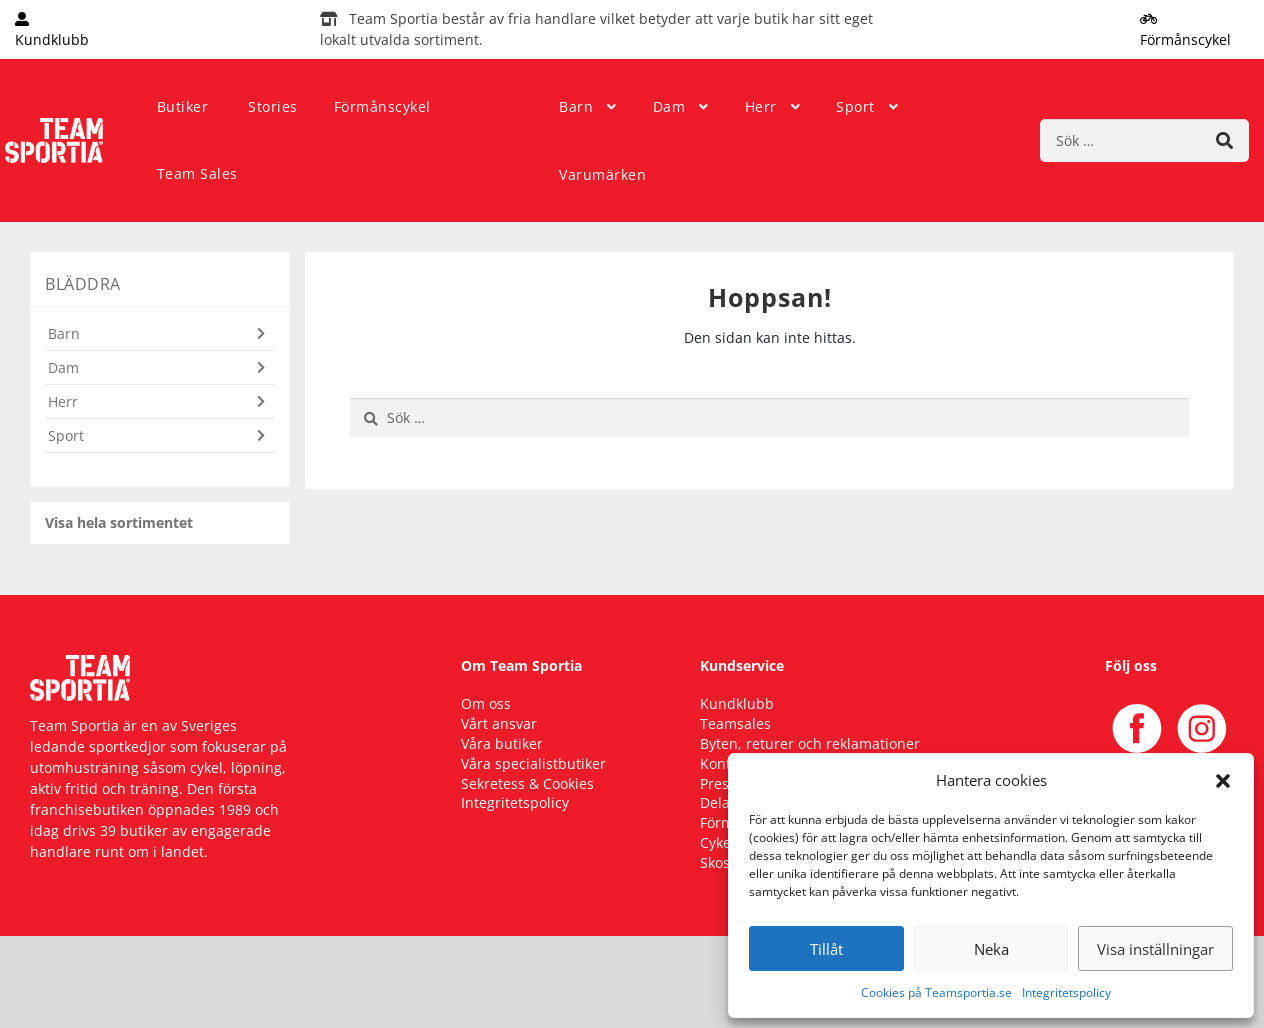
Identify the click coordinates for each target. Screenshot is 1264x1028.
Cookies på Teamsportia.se (936, 992)
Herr (761, 106)
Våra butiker (502, 743)
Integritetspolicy (1066, 992)
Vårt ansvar (499, 723)
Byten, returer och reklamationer (810, 743)
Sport (855, 106)
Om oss (486, 703)
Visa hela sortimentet (119, 522)
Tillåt (826, 949)
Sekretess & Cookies (527, 783)
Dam (669, 106)
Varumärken (602, 174)
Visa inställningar (1155, 949)
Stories (273, 106)
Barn (576, 106)
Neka (991, 949)
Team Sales (197, 173)
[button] (1223, 780)
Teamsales (735, 723)
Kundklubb (737, 703)
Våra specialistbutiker (533, 763)
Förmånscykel (382, 106)
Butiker (183, 106)
